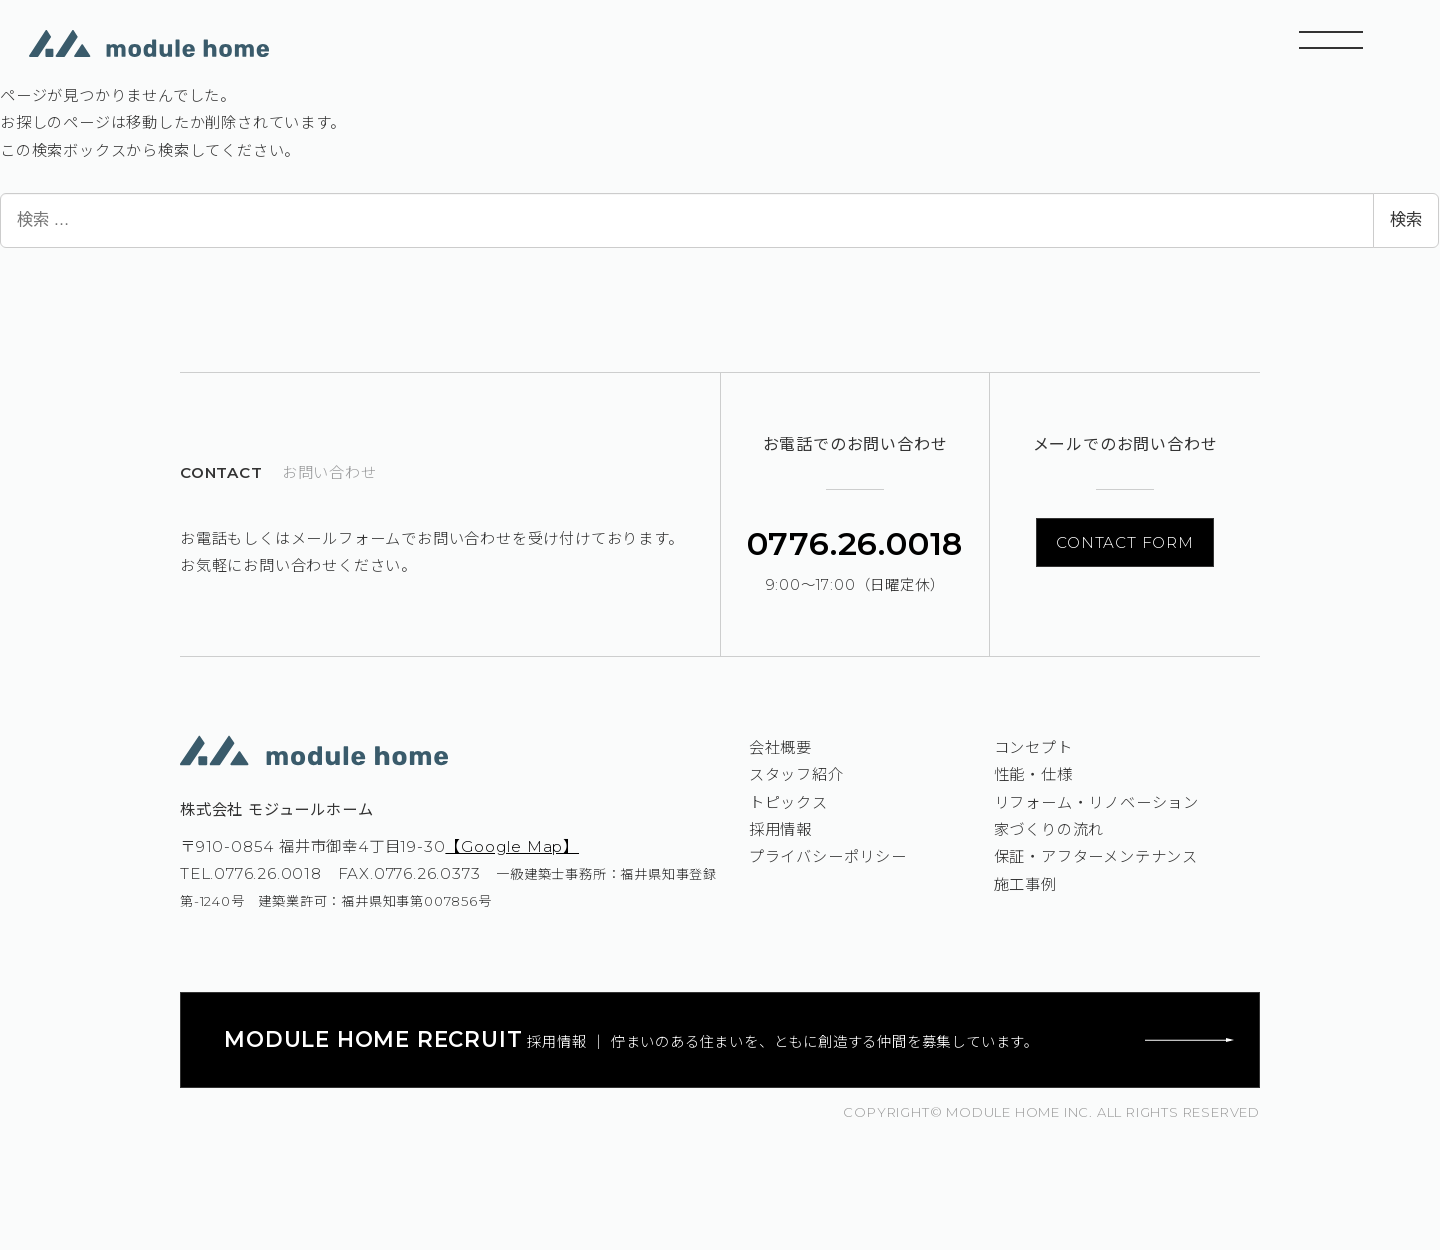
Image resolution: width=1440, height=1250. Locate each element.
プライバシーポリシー (828, 856)
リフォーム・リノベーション (1096, 802)
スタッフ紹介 (796, 774)
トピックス (788, 802)
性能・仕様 (1033, 774)
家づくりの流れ (1049, 829)
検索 (1406, 219)
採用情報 (780, 829)
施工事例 (1025, 884)
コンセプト (1033, 747)
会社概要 (780, 747)
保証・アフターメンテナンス (1096, 856)
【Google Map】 (512, 846)
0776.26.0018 (855, 543)
